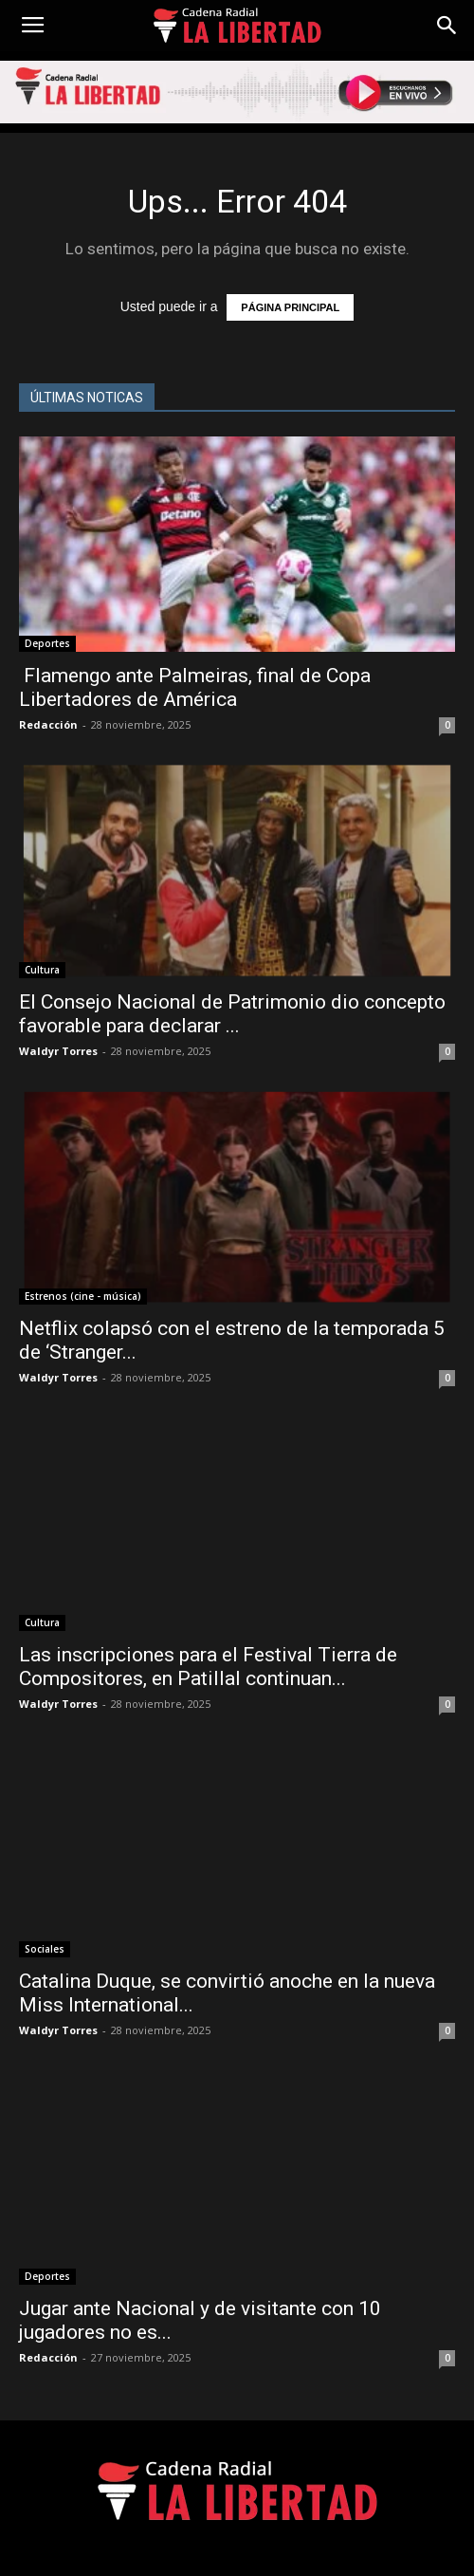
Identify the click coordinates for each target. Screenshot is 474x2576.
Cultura (42, 969)
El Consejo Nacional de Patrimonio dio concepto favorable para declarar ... (232, 1014)
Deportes (47, 643)
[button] (447, 25)
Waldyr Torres (58, 1051)
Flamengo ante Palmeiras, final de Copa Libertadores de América (195, 687)
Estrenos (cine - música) (83, 1296)
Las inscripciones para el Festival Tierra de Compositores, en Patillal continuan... (208, 1666)
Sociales (44, 1948)
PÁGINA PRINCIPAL (290, 307)
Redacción (48, 724)
